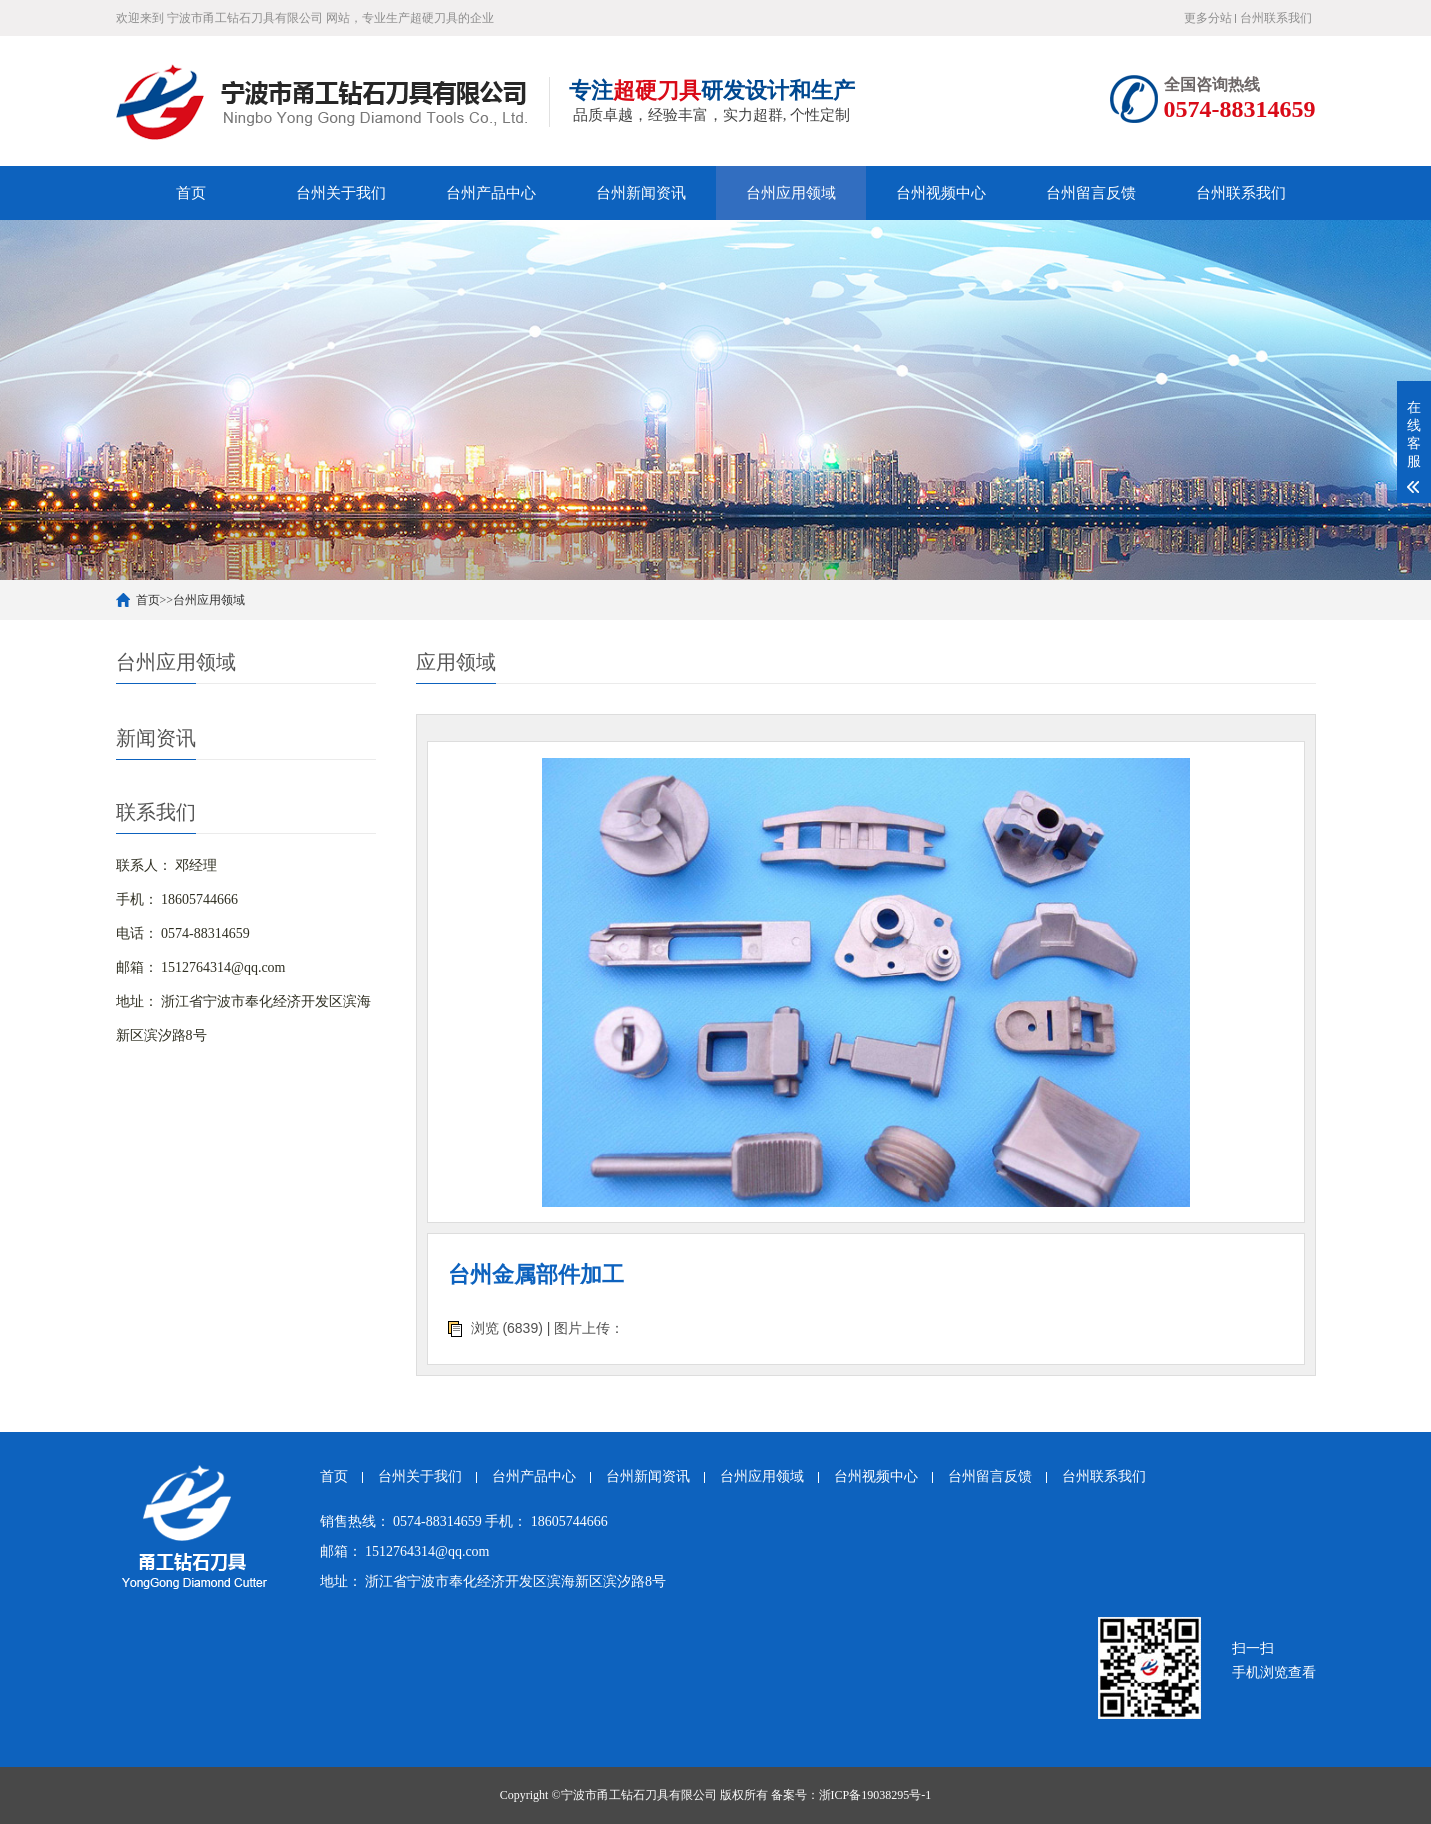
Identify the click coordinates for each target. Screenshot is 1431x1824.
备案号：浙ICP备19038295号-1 (851, 1795)
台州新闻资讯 (641, 193)
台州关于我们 (341, 193)
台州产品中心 (491, 193)
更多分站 (1208, 18)
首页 (191, 193)
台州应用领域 (791, 193)
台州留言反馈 (1091, 193)
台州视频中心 (941, 193)
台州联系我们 (1276, 18)
